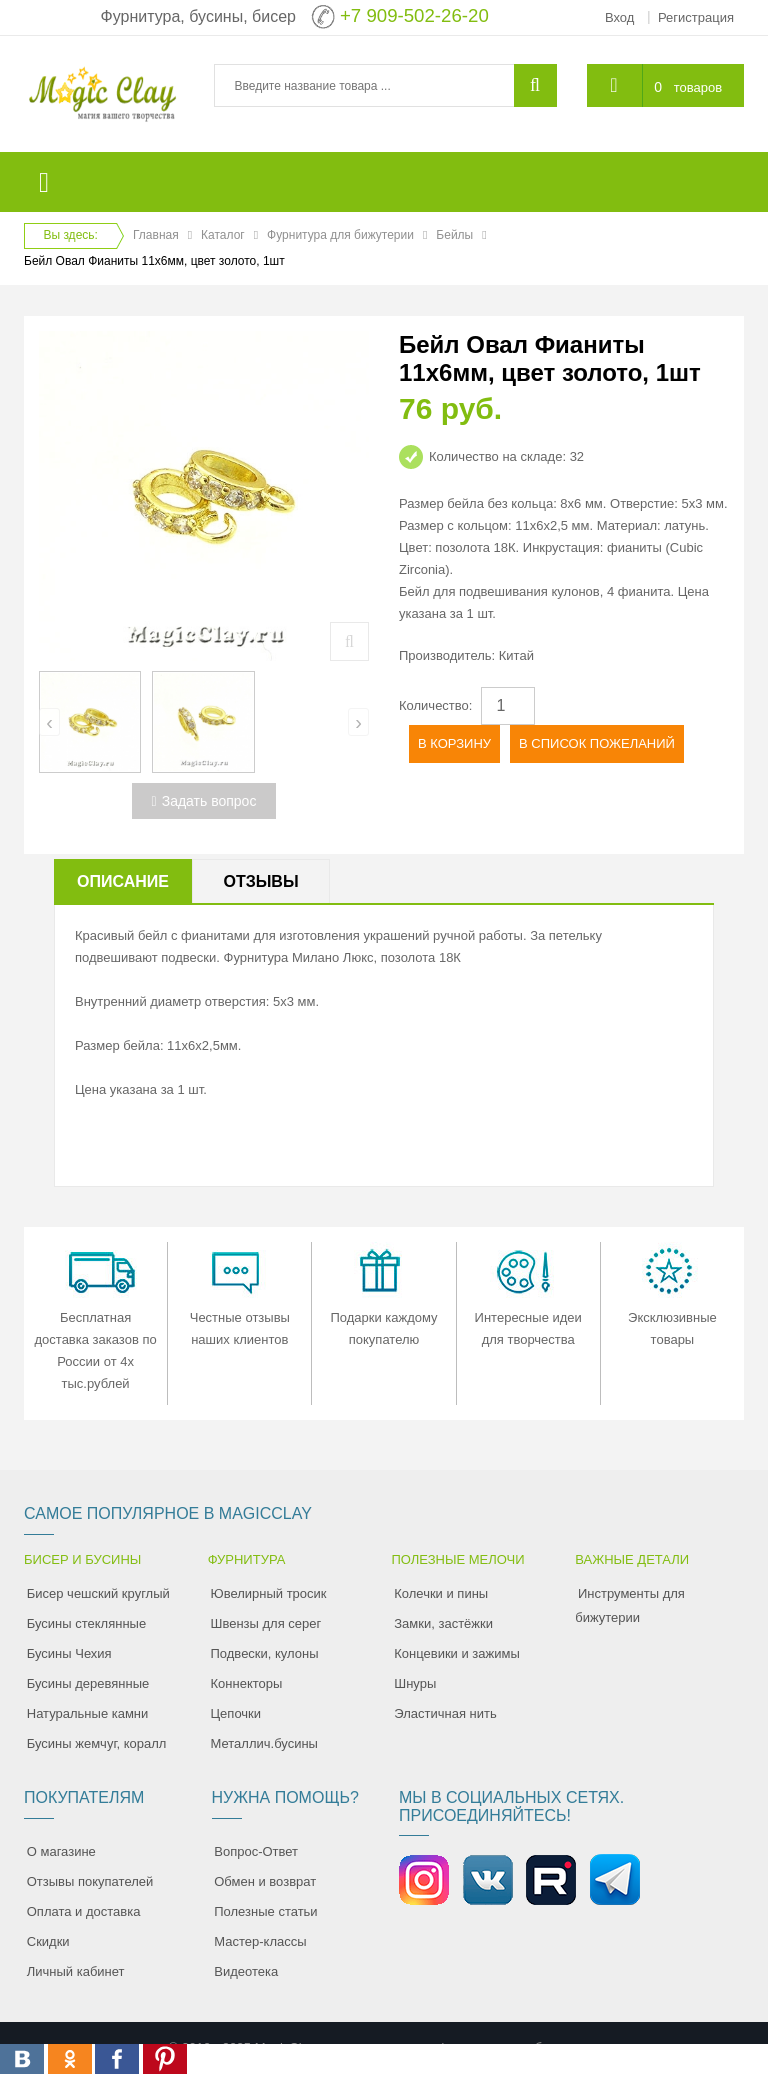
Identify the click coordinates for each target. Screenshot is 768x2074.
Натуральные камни (88, 1713)
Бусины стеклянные (86, 1623)
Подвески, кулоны (265, 1653)
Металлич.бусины (264, 1743)
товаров (698, 87)
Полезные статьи (265, 1911)
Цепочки (236, 1713)
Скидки (48, 1941)
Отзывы (260, 881)
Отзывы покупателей (90, 1881)
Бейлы (454, 235)
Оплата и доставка (84, 1911)
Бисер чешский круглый (98, 1593)
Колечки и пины (441, 1593)
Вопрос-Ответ (256, 1851)
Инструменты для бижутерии (630, 1605)
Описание (123, 881)
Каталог (223, 235)
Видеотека (246, 1971)
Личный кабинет (76, 1971)
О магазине (61, 1851)
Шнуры (415, 1683)
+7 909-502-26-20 (414, 15)
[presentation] (49, 722)
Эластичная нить (445, 1713)
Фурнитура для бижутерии (340, 235)
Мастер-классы (260, 1941)
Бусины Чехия (69, 1653)
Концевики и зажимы (457, 1653)
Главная (156, 235)
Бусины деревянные (88, 1683)
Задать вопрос (204, 801)
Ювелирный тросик (269, 1593)
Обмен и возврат (265, 1881)
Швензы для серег (266, 1623)
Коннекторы (247, 1683)
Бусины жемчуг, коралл (97, 1743)
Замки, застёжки (443, 1623)
